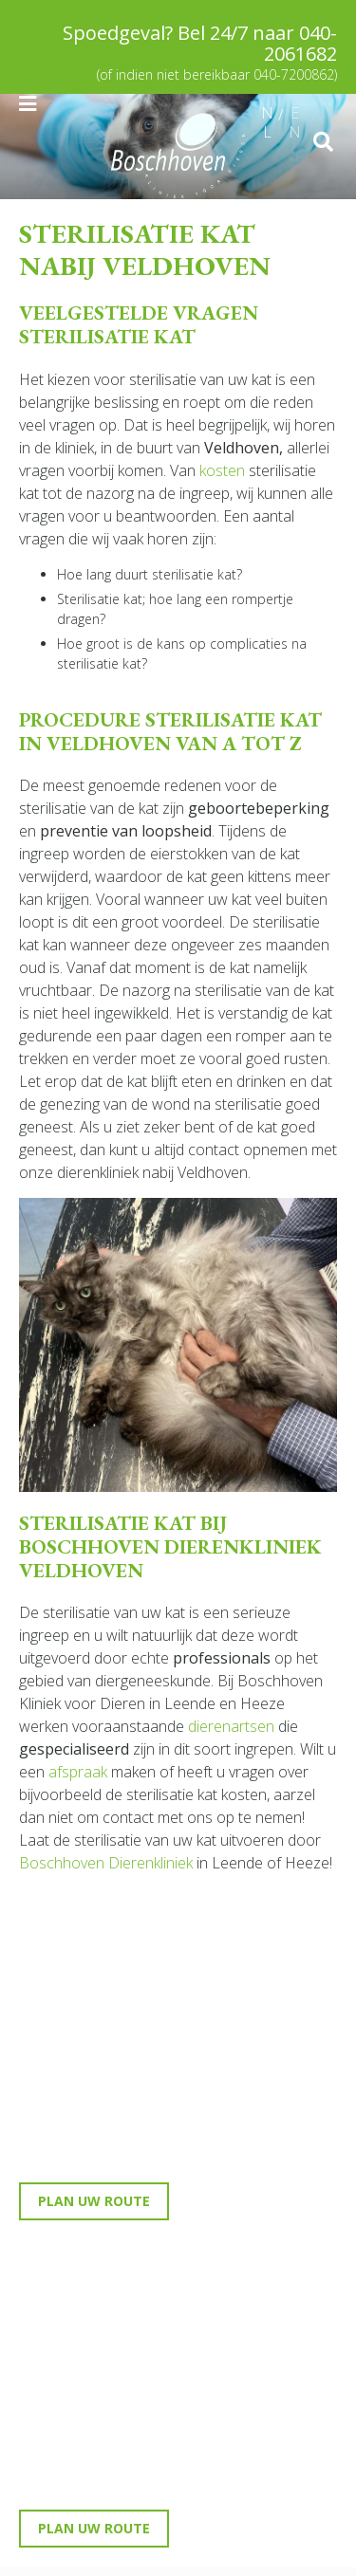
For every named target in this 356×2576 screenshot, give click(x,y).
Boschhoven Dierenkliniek (106, 1862)
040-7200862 (293, 74)
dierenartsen (231, 1726)
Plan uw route (94, 2201)
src (323, 142)
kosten (222, 470)
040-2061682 (300, 43)
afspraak (77, 1771)
